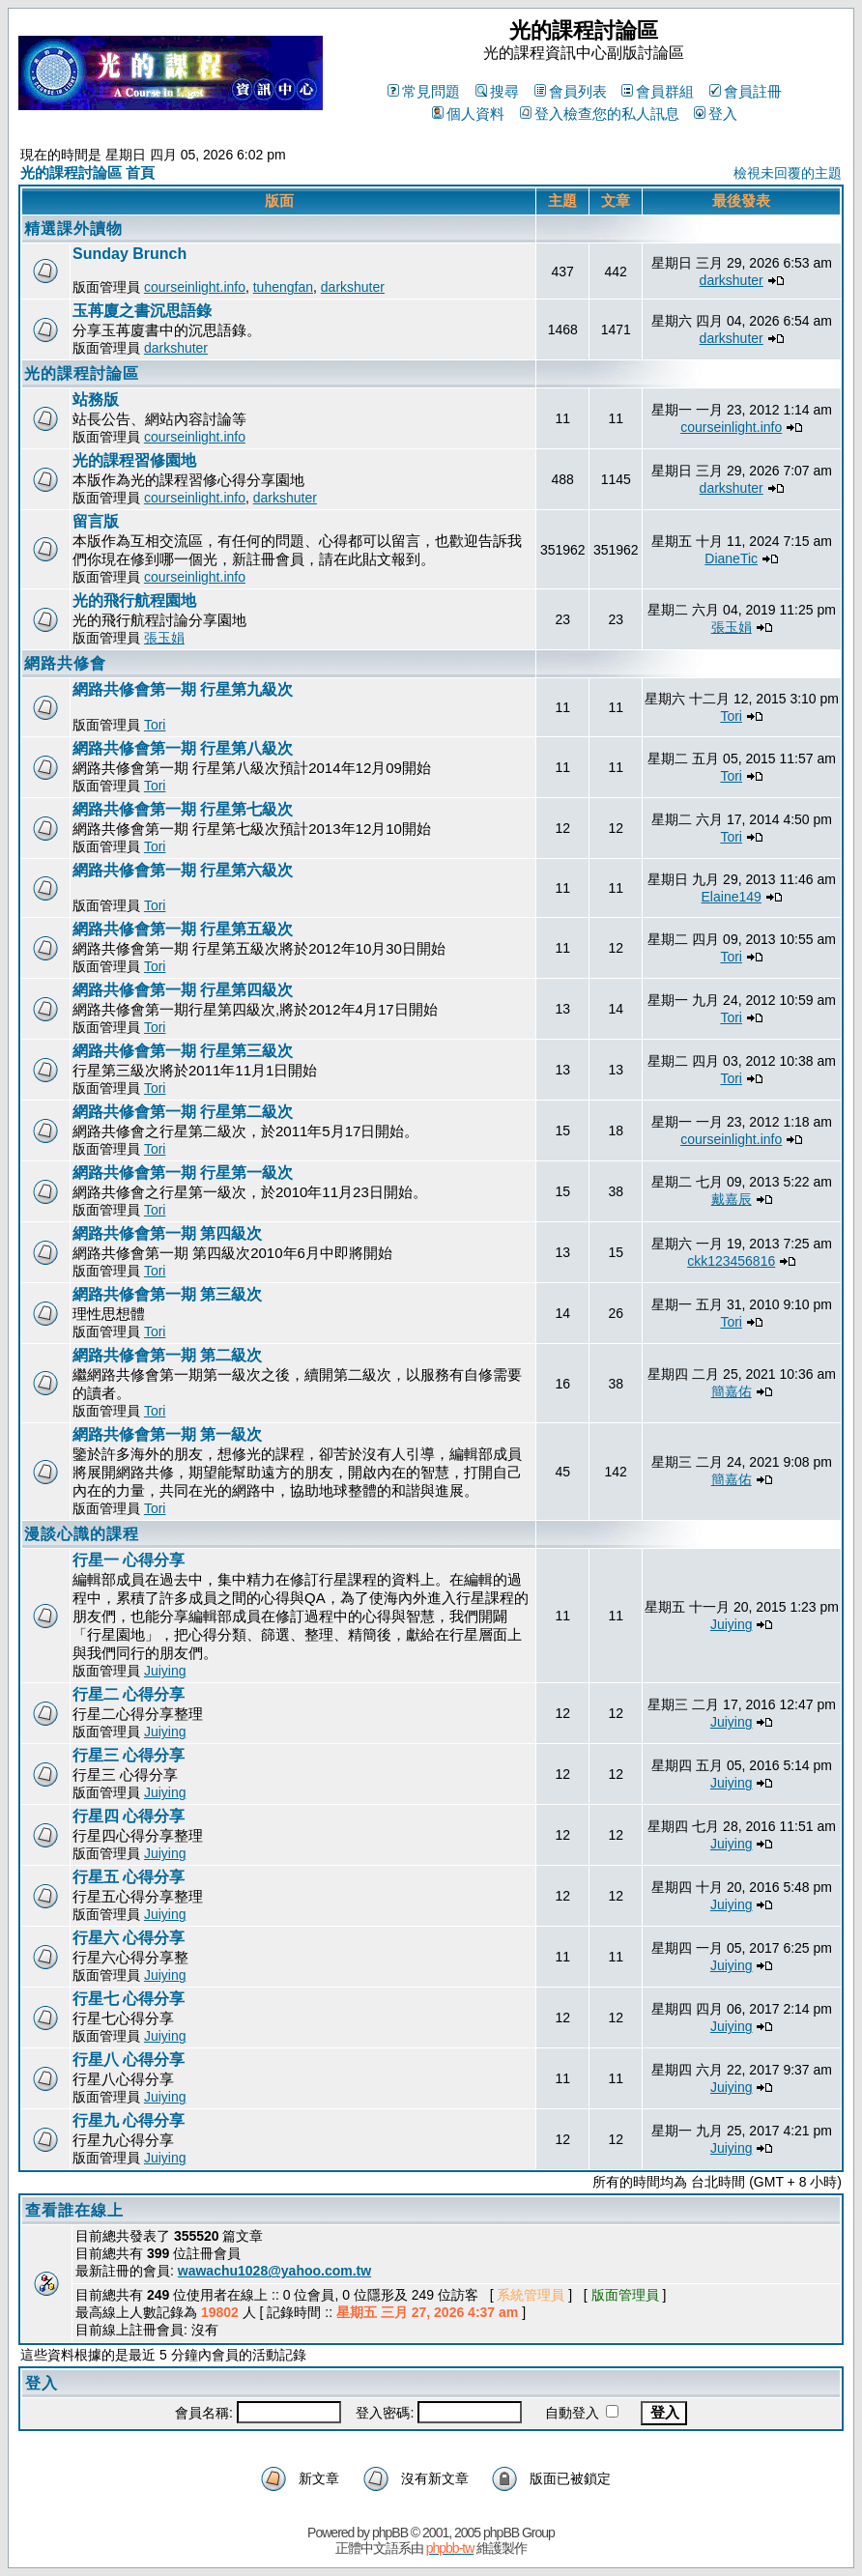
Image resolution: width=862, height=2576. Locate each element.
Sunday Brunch (129, 253)
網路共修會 (65, 663)
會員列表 (570, 91)
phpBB (390, 2532)
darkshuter (353, 287)
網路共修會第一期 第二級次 (167, 1355)
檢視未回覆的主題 (787, 173)
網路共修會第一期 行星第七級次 (182, 809)
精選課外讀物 (73, 228)
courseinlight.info (194, 287)
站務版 (95, 399)
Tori (155, 724)
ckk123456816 (731, 1261)
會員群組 (657, 91)
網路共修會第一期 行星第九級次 (182, 689)
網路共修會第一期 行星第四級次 (182, 990)
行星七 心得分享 (128, 1998)
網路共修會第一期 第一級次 (167, 1434)
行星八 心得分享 (128, 2059)
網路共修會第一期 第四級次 (167, 1233)
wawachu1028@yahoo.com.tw (274, 2270)
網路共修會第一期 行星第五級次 (182, 929)
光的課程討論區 (81, 373)
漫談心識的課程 (81, 1534)
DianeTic (731, 558)
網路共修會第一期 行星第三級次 (182, 1051)
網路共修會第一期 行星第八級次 (182, 748)
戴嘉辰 (731, 1199)
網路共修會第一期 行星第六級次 (182, 870)
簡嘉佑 (731, 1391)
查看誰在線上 (74, 2210)
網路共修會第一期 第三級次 (167, 1294)
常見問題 (424, 91)
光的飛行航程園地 (134, 600)
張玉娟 (164, 637)
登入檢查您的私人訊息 (599, 113)
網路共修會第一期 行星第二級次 (182, 1111)
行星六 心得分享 (128, 1938)
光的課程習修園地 (134, 460)
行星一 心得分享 (128, 1560)
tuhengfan (283, 287)
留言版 (95, 521)
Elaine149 (731, 896)
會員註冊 (745, 91)
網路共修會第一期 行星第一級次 (182, 1172)
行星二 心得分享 (128, 1694)
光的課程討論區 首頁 (87, 172)
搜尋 (497, 91)
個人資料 (468, 113)
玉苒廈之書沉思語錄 (142, 310)
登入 (715, 113)
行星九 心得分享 (128, 2120)
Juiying (165, 1670)
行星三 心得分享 (128, 1755)
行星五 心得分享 (128, 1877)
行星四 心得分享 (128, 1816)
